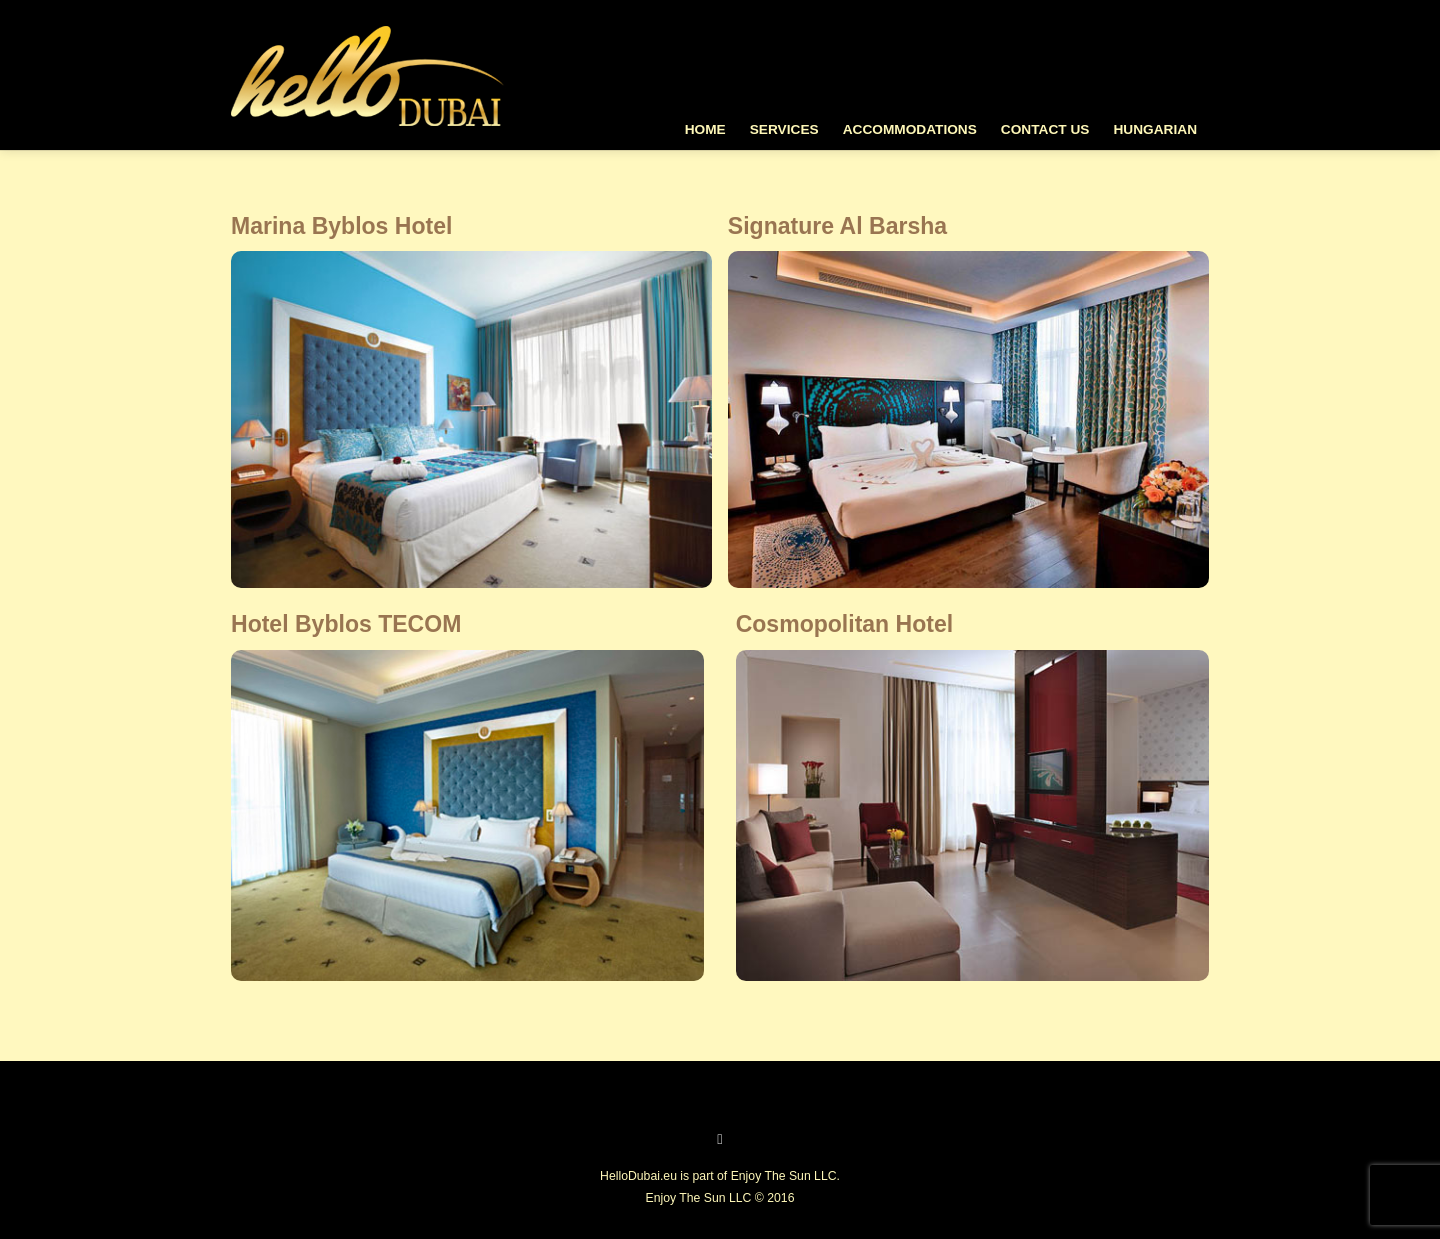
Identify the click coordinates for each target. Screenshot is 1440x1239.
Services (784, 129)
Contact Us (1045, 129)
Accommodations (910, 129)
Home (705, 129)
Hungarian (1155, 129)
